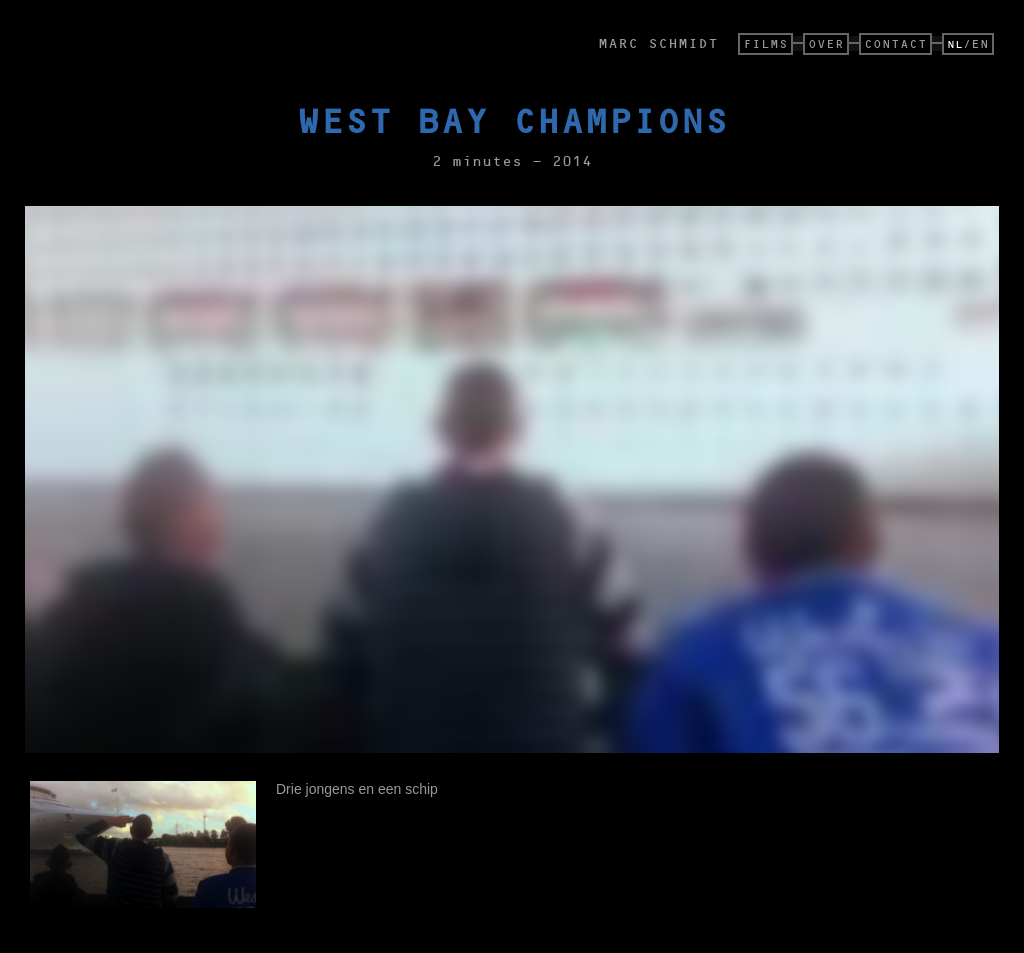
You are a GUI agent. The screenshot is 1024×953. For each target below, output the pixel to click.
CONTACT (895, 43)
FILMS (765, 43)
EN (980, 43)
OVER (826, 43)
